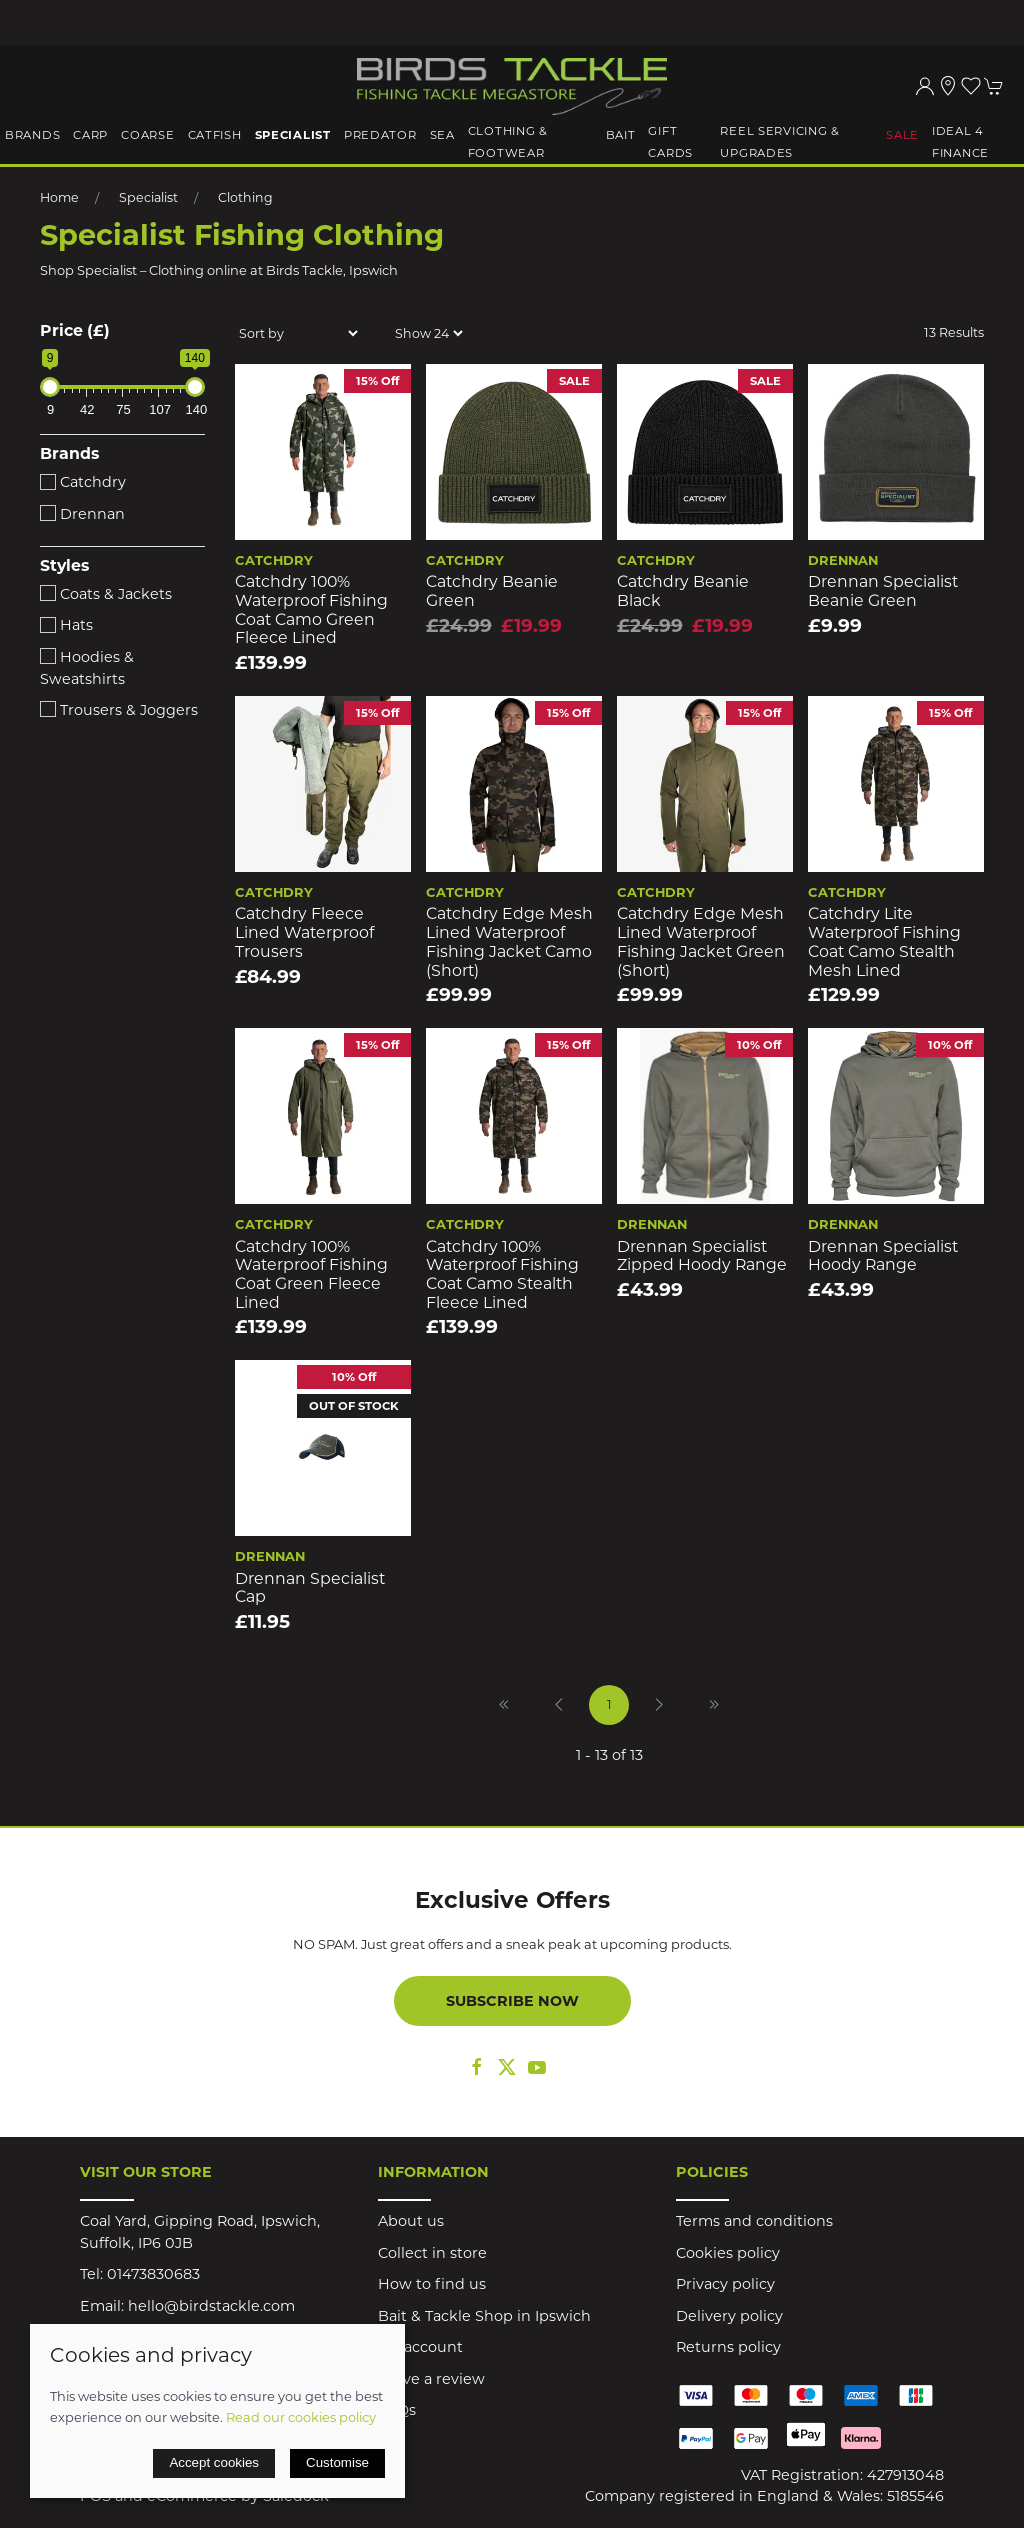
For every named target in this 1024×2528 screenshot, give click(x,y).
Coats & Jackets (106, 594)
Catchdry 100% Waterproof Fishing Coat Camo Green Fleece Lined (311, 609)
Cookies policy (728, 2253)
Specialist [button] (293, 135)
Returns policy (728, 2347)
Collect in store (432, 2253)
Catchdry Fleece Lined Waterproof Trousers (304, 932)
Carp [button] (90, 135)
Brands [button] (32, 135)
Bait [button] (621, 135)
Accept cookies (214, 2462)
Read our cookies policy (301, 2417)
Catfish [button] (215, 135)
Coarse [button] (147, 135)
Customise (337, 2462)
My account (420, 2347)
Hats (66, 625)
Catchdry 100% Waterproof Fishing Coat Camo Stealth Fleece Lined (502, 1274)
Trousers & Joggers (119, 710)
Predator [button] (380, 135)
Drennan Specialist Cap (310, 1588)
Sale (902, 135)
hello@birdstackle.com (211, 2306)
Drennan (82, 514)
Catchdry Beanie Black (683, 591)
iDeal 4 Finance (960, 142)
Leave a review (431, 2379)
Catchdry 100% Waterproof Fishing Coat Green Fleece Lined (311, 1274)
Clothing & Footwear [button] (508, 142)
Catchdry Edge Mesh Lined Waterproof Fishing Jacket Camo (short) (509, 941)
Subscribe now (512, 2001)
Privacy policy (725, 2284)
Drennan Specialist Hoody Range (883, 1256)
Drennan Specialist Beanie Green (883, 591)
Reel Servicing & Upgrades (780, 142)
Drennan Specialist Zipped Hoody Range (702, 1256)
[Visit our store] (948, 86)
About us (411, 2221)
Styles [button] (64, 566)
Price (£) (75, 330)
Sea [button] (442, 135)
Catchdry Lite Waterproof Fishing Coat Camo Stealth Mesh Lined (884, 941)
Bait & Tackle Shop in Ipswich (484, 2316)
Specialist (148, 197)
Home (59, 197)
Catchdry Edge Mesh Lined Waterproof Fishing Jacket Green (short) (701, 941)
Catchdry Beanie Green (492, 591)
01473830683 (153, 2274)
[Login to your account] (925, 86)
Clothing (245, 197)
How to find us (432, 2284)
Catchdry (83, 482)
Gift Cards (670, 142)
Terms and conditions (754, 2221)
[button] (971, 86)
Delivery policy (729, 2316)
